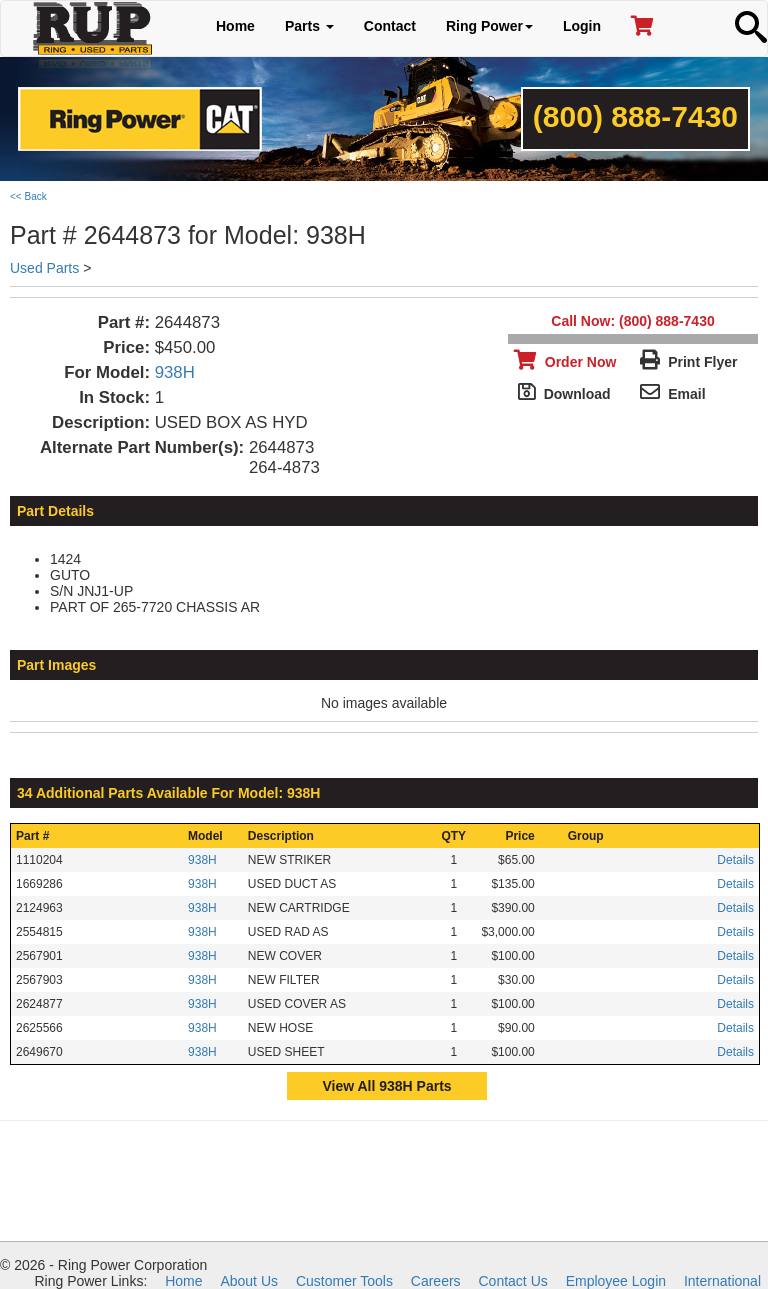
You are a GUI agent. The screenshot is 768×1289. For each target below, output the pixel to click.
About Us (249, 1281)
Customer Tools (344, 1281)
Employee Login (616, 1281)
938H (175, 372)
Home (235, 26)
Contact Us (513, 1281)
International (722, 1281)
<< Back (28, 196)
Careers (436, 1281)
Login (582, 26)
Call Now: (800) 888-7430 (632, 321)
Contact (390, 26)
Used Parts (44, 268)
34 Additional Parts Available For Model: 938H (168, 793)
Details (735, 860)
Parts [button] (309, 26)
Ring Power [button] (489, 26)
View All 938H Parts (386, 1086)
